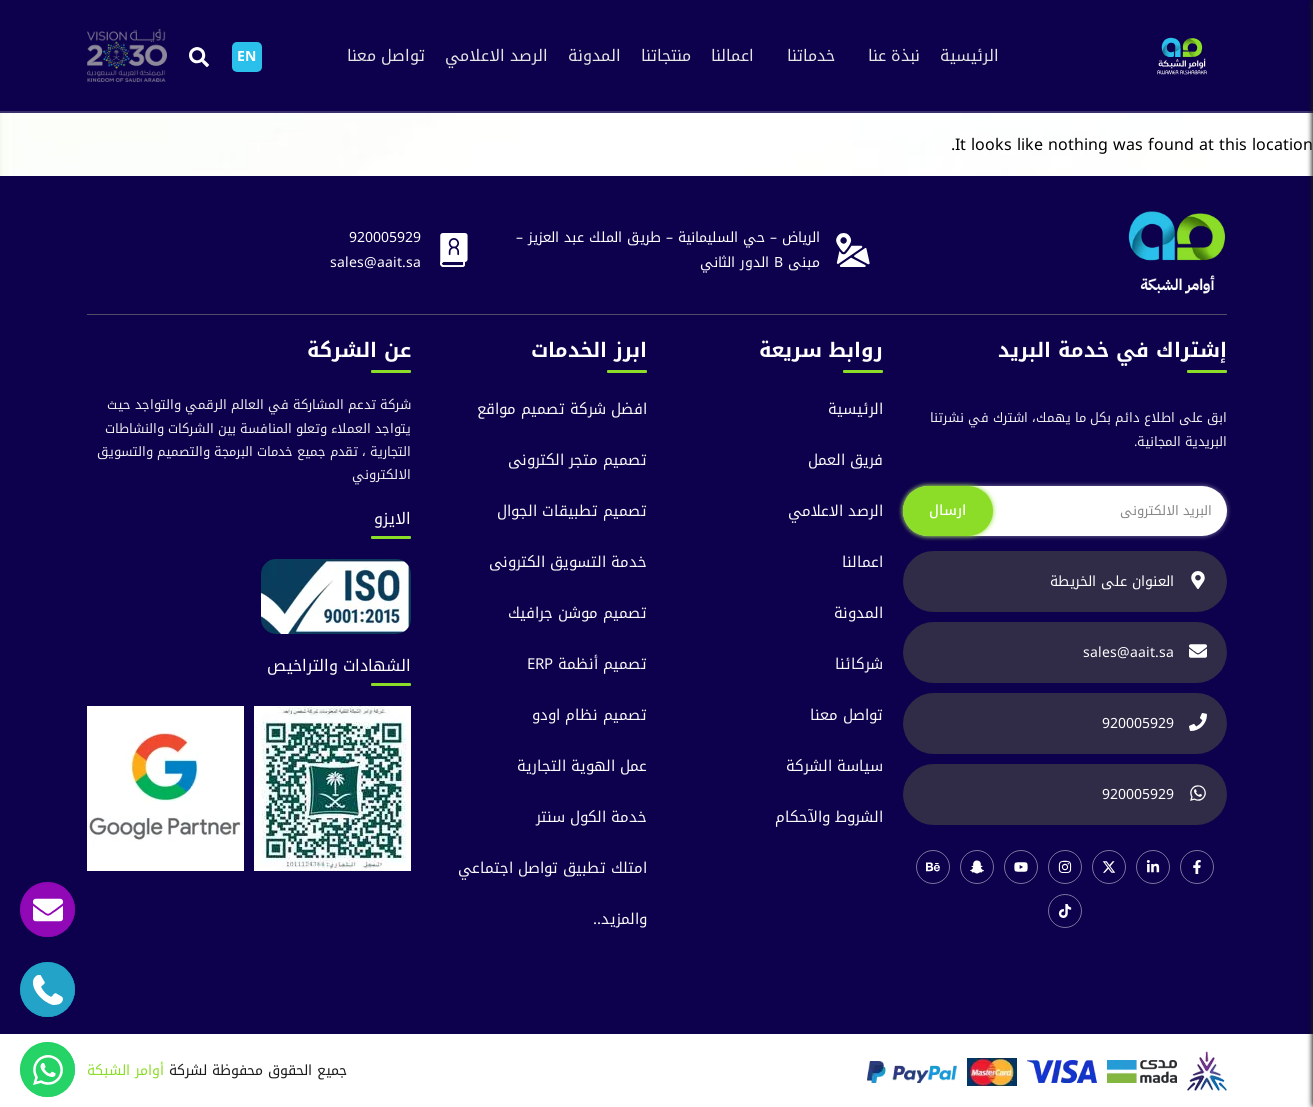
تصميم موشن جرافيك (577, 613)
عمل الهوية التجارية (582, 766)
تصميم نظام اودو (589, 715)
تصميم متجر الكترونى (577, 460)
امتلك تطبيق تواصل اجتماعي (552, 868)
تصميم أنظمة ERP (587, 664)
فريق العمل (845, 460)
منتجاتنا (666, 55)
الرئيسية (969, 55)
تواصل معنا (386, 55)
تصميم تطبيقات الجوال (572, 511)
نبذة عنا (894, 55)
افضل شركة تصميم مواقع (562, 409)
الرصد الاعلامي (496, 55)
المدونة (594, 55)
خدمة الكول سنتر (591, 817)
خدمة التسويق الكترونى (568, 562)
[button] (199, 56)
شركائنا (859, 664)
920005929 (385, 237)
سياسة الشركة (834, 766)
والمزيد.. (620, 919)
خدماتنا (811, 55)
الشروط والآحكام (829, 817)
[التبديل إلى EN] (247, 57)
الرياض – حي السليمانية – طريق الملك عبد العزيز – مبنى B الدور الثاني (668, 250)
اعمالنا (732, 55)
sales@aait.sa (375, 262)
